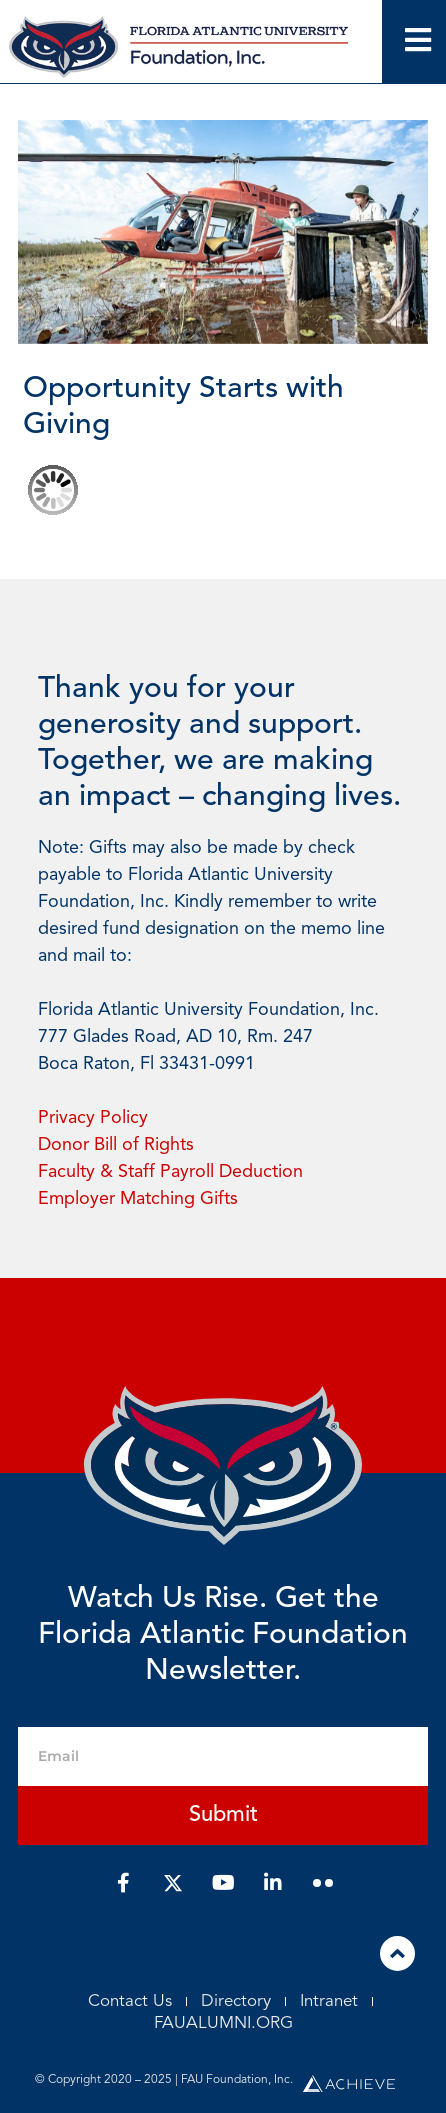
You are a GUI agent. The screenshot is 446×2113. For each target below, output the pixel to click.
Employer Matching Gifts (138, 1199)
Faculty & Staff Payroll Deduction (170, 1172)
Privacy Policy (93, 1118)
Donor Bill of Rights (116, 1145)
